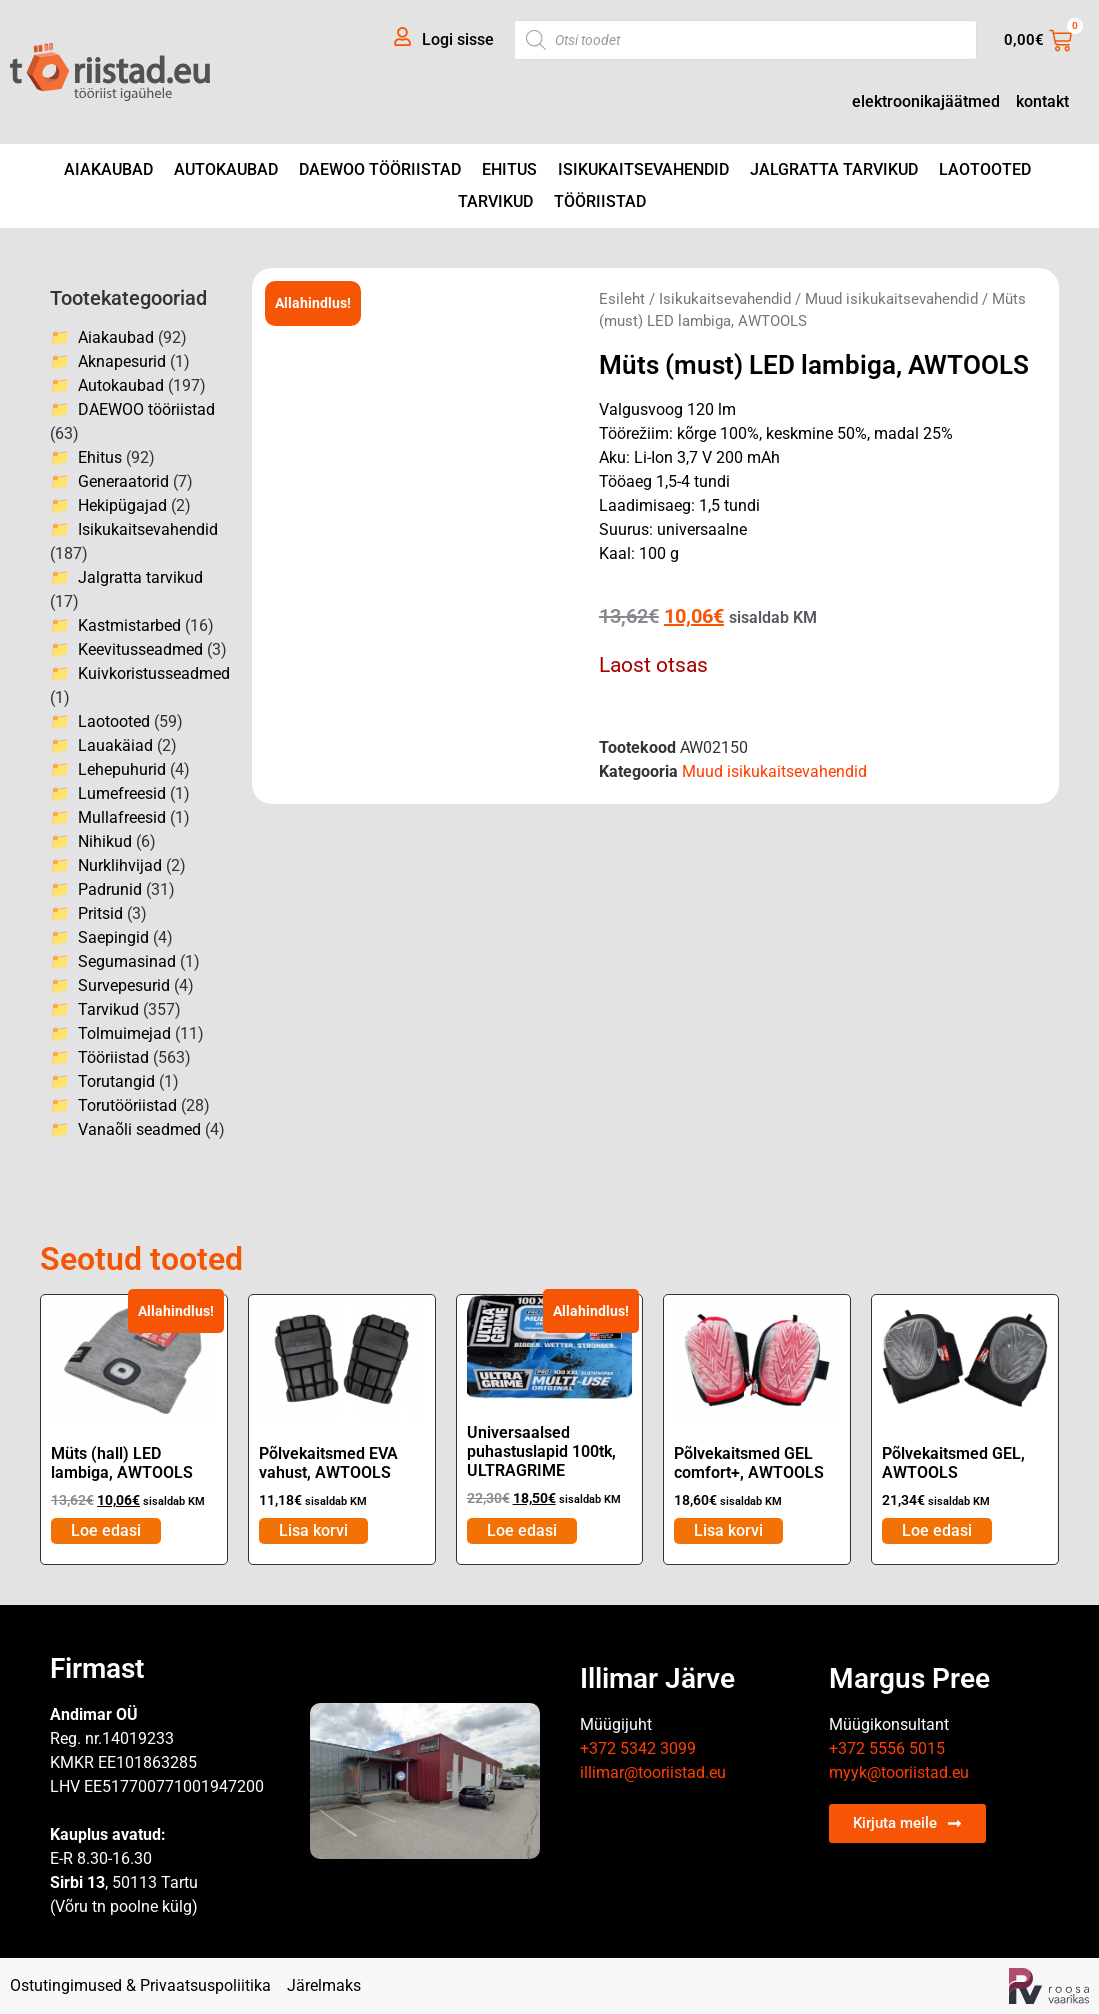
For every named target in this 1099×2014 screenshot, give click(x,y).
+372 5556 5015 (887, 1748)
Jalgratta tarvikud (834, 169)
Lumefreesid (122, 793)
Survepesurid (124, 985)
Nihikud (105, 841)
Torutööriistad (127, 1105)
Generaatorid (123, 481)
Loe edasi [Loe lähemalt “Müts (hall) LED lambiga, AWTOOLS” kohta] (106, 1530)
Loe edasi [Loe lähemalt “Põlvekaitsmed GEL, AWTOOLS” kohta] (937, 1530)
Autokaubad (226, 169)
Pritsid (100, 913)
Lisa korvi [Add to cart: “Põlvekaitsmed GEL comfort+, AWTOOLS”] (728, 1530)
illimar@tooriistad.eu (653, 1772)
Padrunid (110, 889)
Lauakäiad (115, 745)
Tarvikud (495, 201)
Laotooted (985, 169)
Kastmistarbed (129, 625)
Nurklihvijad (120, 865)
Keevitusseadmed (140, 649)
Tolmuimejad (124, 1033)
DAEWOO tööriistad (380, 169)
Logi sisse (458, 39)
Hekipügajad (122, 505)
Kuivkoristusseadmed (154, 673)
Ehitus (509, 169)
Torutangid (116, 1081)
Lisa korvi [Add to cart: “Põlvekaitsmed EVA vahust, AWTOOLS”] (313, 1530)
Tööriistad (600, 201)
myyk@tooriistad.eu (899, 1772)
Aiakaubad (108, 169)
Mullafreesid (122, 817)
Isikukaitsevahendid (643, 169)
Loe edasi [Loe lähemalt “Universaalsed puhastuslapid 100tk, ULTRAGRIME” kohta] (522, 1530)
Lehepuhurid (122, 769)
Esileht (622, 299)
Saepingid (113, 937)
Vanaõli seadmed (139, 1129)
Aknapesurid (122, 361)
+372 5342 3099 (638, 1748)
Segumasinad (127, 961)
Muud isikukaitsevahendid (891, 299)
